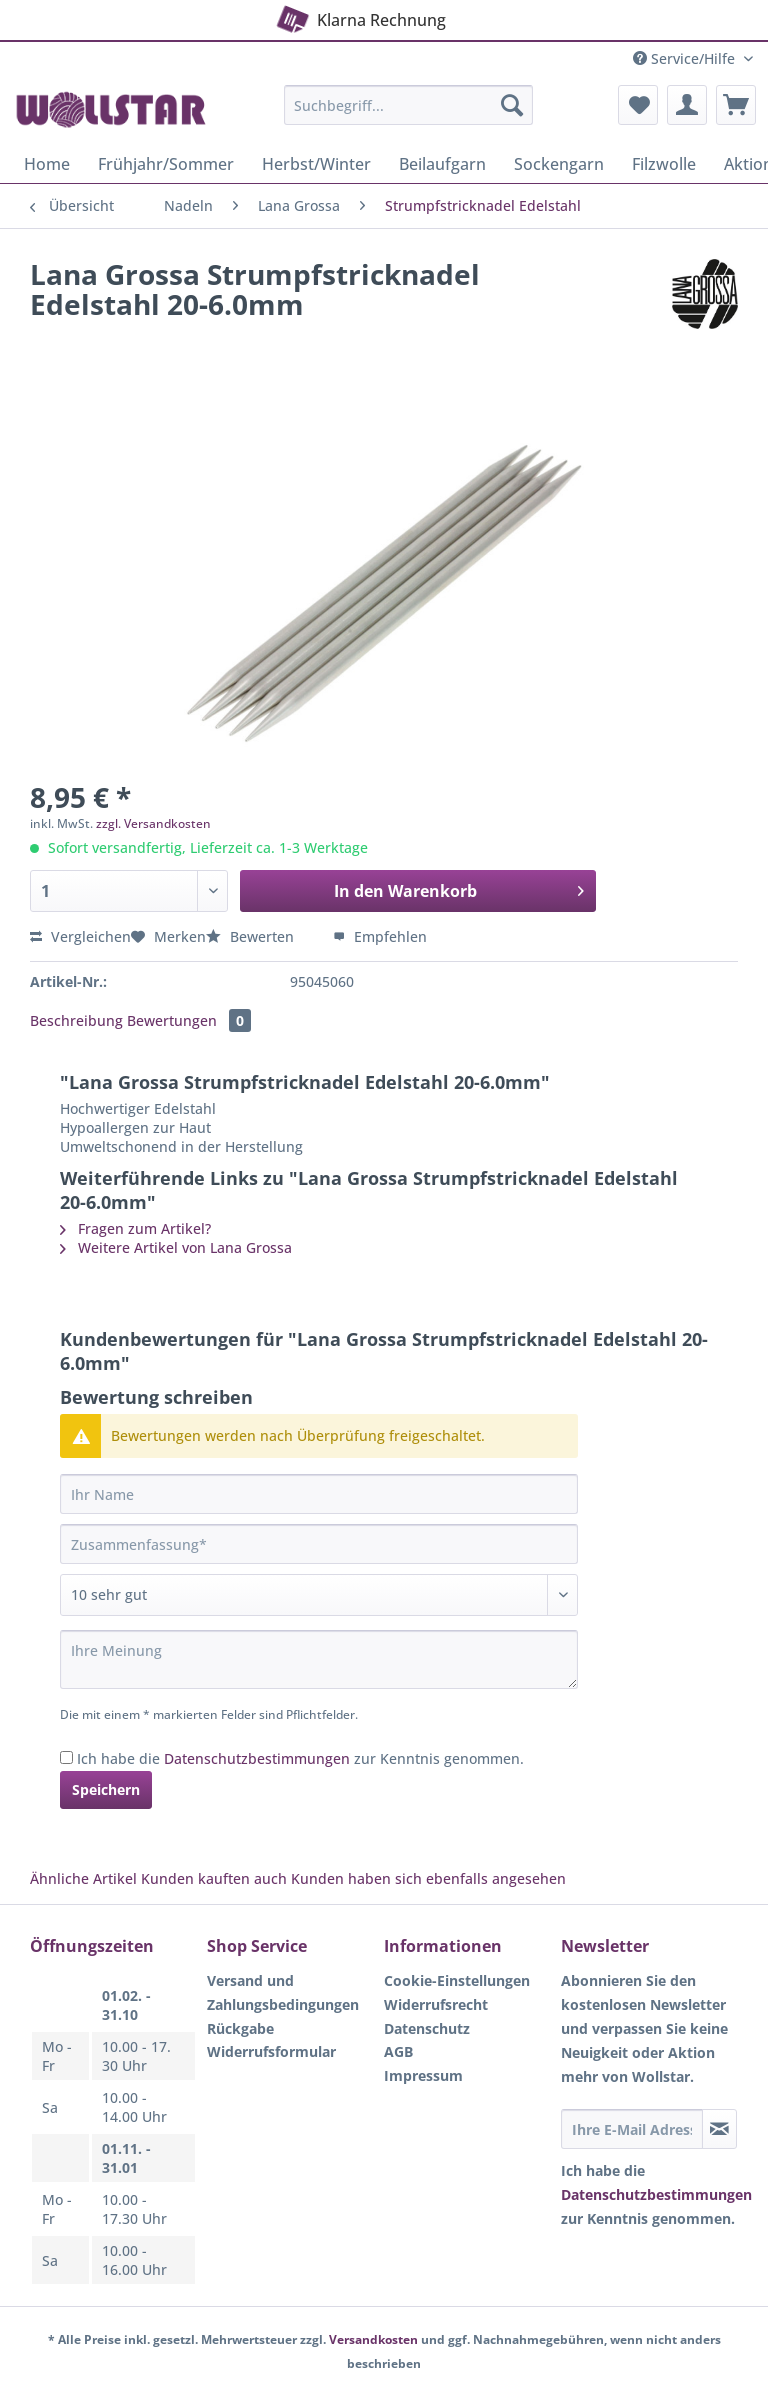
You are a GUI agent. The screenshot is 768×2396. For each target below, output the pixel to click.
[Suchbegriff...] (409, 105)
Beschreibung (76, 1020)
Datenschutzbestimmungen (257, 1758)
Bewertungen (189, 1020)
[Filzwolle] (664, 164)
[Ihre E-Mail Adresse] (632, 2129)
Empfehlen (380, 936)
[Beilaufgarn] (442, 164)
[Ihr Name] (319, 1494)
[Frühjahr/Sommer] (166, 164)
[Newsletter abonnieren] (719, 2129)
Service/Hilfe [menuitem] (686, 58)
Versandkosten (373, 2339)
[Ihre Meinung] (319, 1659)
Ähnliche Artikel (83, 1878)
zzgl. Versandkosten (153, 823)
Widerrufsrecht (436, 2004)
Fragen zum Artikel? (135, 1228)
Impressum (423, 2075)
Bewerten (252, 936)
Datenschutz (427, 2028)
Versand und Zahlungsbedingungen (283, 1992)
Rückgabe (240, 2028)
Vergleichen (80, 936)
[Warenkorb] (736, 105)
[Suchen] (512, 105)
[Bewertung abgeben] (319, 1595)
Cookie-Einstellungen (457, 1980)
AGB (398, 2051)
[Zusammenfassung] (319, 1544)
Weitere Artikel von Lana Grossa (176, 1247)
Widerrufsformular (271, 2051)
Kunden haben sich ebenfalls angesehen (428, 1878)
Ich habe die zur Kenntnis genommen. (300, 1758)
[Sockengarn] (559, 164)
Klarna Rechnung (359, 16)
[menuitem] (409, 114)
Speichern (106, 1789)
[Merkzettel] (638, 105)
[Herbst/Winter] (316, 164)
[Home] (47, 164)
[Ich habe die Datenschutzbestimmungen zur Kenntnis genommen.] (66, 1757)
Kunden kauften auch (214, 1878)
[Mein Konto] (687, 105)
